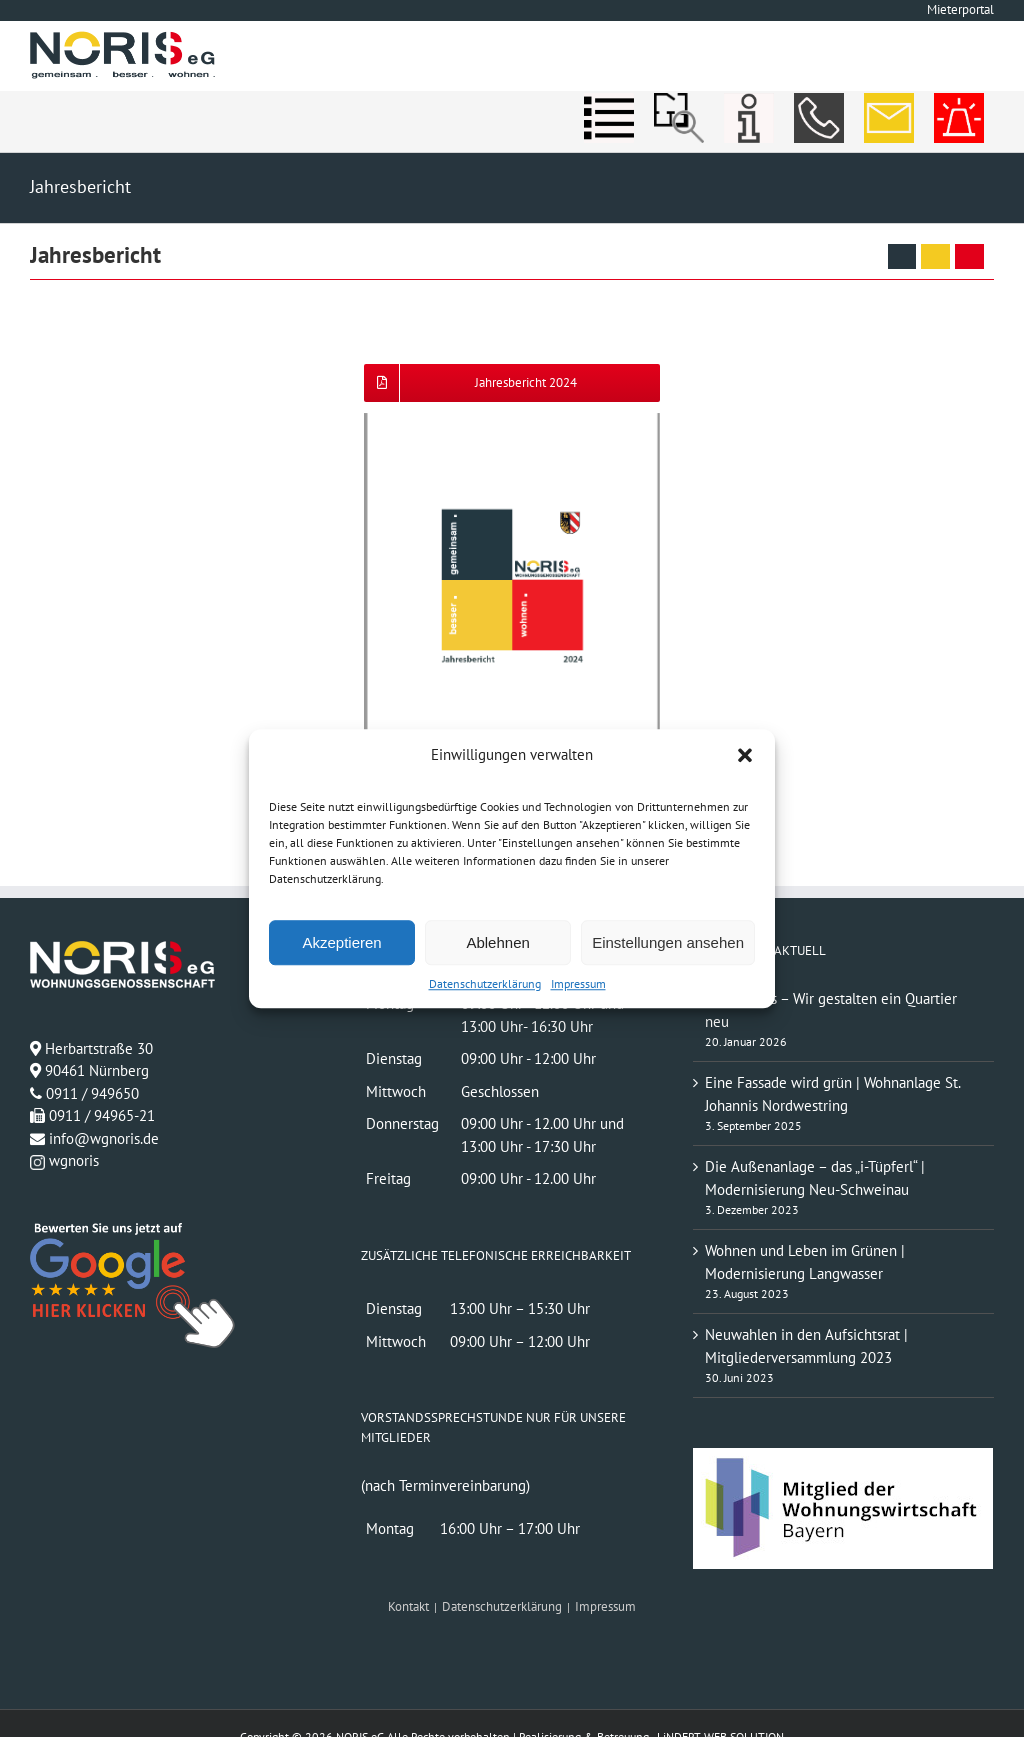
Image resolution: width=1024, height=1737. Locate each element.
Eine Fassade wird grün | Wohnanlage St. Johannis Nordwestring (832, 1094)
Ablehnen (497, 942)
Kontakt (408, 1606)
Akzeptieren (341, 942)
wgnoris (64, 1160)
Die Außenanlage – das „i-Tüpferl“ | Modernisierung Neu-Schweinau (815, 1178)
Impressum (578, 983)
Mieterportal (960, 9)
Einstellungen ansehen (668, 942)
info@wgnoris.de (104, 1138)
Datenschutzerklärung (485, 983)
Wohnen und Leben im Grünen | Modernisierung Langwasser (805, 1262)
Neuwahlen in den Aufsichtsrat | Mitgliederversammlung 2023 (806, 1346)
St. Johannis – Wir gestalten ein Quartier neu (831, 1010)
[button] (745, 755)
